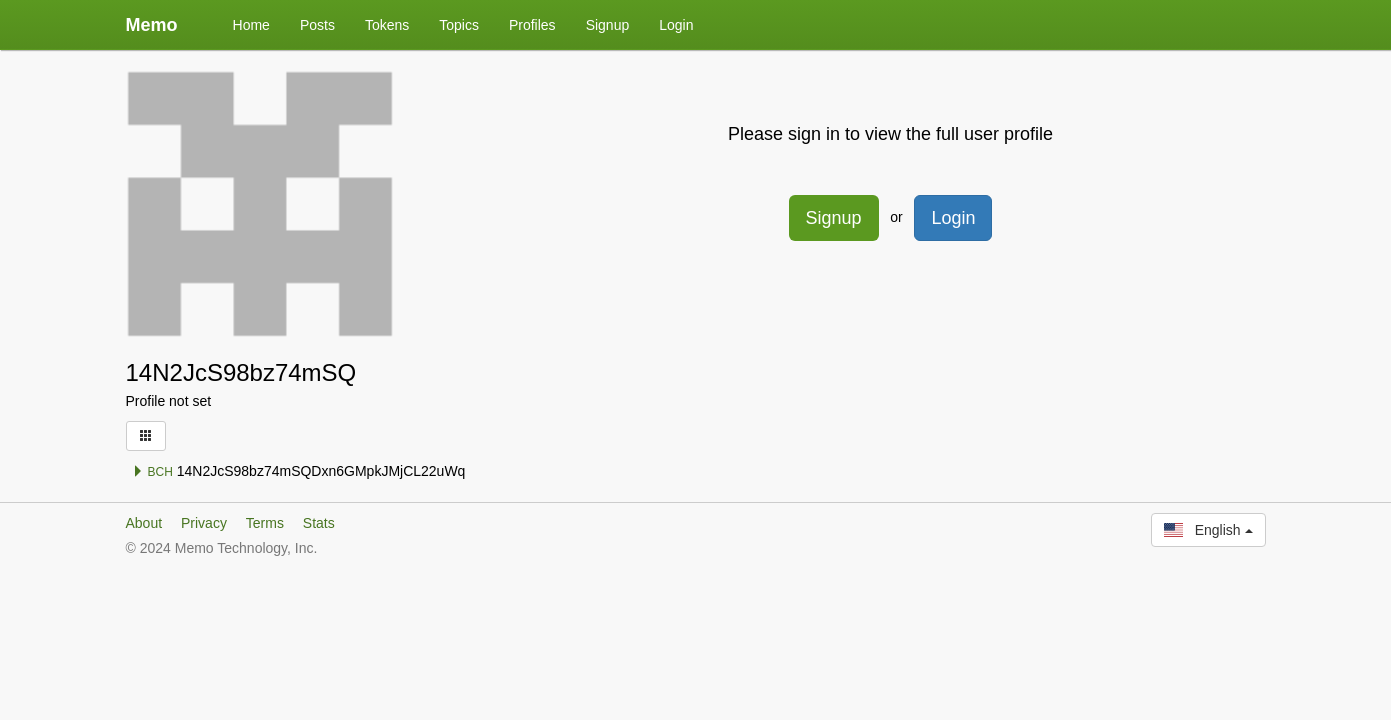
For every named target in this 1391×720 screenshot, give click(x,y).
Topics (459, 25)
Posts (317, 25)
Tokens (387, 25)
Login (676, 25)
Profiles (532, 25)
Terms (265, 523)
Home (251, 25)
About (144, 523)
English (1208, 530)
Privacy (204, 523)
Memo (152, 25)
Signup (608, 25)
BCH (152, 472)
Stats (319, 523)
